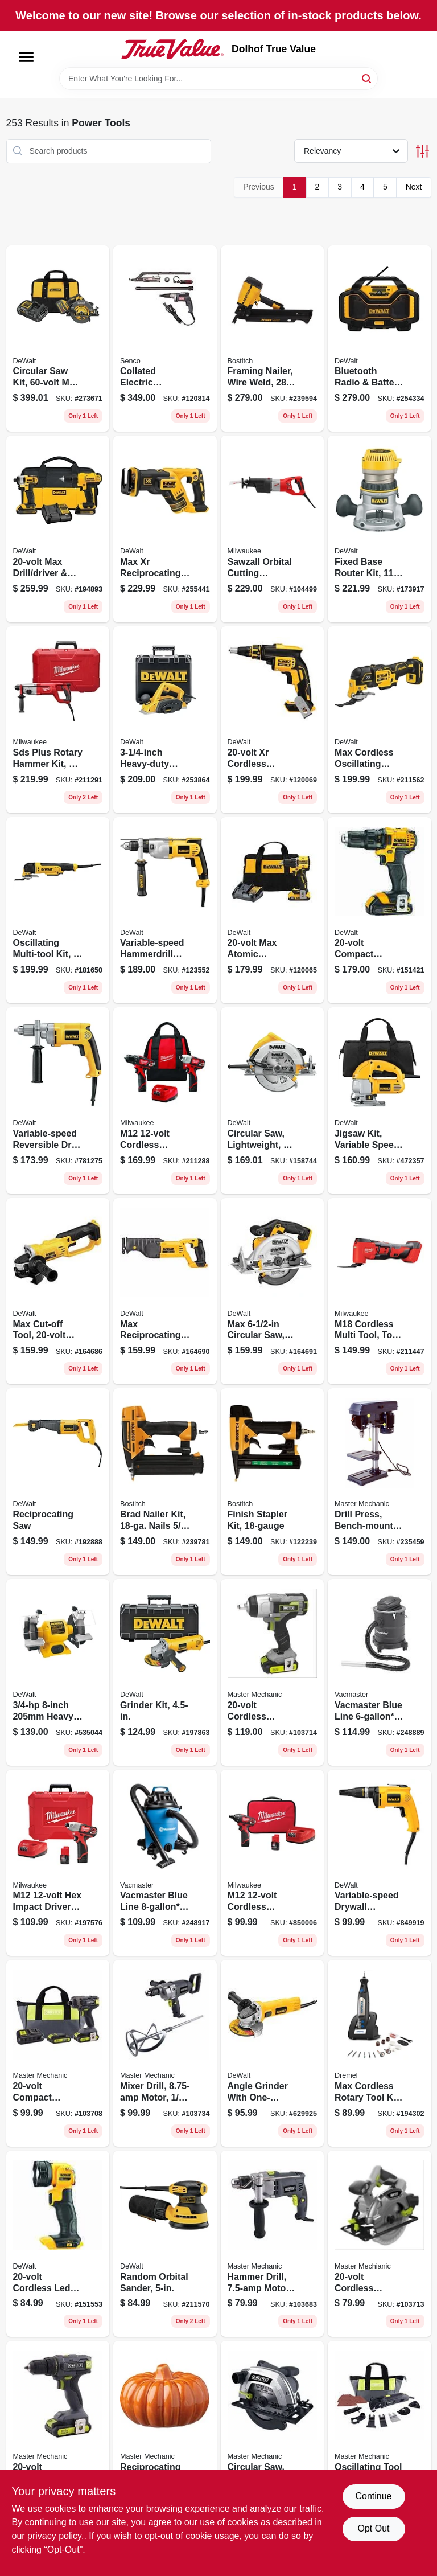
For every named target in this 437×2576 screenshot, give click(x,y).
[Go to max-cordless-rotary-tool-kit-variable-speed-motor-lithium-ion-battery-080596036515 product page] (379, 2053)
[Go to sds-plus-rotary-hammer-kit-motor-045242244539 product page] (58, 719)
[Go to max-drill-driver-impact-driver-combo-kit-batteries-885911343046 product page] (58, 529)
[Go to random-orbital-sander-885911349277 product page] (165, 2244)
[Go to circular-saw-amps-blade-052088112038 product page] (272, 2434)
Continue (373, 2496)
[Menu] (26, 57)
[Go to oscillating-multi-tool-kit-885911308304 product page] (58, 910)
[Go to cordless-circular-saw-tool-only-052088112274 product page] (379, 2244)
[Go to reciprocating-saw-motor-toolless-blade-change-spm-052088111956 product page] (165, 2434)
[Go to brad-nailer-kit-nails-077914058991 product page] (165, 1481)
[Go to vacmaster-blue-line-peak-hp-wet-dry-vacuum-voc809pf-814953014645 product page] (165, 1863)
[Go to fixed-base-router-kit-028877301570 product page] (379, 529)
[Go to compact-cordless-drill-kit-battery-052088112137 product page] (58, 2434)
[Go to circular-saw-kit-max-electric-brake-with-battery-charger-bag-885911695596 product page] (58, 338)
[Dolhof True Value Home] (172, 49)
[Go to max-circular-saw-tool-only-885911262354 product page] (272, 1291)
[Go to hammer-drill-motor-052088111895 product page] (272, 2244)
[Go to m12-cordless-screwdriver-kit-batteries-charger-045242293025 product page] (272, 1863)
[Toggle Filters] (422, 151)
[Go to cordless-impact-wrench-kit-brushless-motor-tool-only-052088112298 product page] (272, 1672)
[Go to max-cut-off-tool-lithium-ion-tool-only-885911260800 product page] (58, 1291)
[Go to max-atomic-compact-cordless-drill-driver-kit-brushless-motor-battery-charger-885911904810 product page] (272, 910)
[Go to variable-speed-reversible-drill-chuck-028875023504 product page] (58, 1100)
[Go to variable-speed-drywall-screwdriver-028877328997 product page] (379, 1863)
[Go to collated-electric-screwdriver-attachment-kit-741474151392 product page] (165, 338)
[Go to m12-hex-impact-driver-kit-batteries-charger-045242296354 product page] (58, 1863)
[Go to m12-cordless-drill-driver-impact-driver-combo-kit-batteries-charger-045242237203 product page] (165, 1100)
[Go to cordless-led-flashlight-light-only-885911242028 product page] (58, 2244)
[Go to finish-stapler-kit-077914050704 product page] (272, 1481)
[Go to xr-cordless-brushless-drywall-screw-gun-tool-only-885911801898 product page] (272, 719)
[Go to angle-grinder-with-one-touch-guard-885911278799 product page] (272, 2053)
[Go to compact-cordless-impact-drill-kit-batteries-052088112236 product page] (58, 2053)
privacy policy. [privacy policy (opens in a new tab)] (55, 2536)
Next (414, 186)
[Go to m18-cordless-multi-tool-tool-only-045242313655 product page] (379, 1291)
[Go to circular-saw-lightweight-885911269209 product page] (272, 1100)
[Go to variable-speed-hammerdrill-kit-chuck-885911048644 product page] (165, 910)
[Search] (367, 77)
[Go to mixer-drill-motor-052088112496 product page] (165, 2053)
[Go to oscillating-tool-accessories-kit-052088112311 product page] (379, 2434)
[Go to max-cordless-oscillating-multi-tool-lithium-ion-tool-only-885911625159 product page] (379, 719)
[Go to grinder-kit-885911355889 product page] (165, 1672)
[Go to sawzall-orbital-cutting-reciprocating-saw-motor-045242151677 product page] (272, 529)
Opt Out (373, 2528)
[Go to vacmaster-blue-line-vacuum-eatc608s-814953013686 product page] (379, 1672)
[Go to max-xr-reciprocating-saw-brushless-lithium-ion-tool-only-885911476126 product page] (165, 529)
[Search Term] (218, 78)
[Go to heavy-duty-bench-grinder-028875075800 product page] (58, 1672)
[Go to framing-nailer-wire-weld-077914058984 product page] (272, 338)
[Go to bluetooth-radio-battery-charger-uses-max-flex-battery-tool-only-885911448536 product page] (379, 338)
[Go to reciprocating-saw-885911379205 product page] (58, 1481)
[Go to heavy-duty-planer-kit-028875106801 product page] (165, 719)
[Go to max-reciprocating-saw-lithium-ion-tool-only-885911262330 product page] (165, 1291)
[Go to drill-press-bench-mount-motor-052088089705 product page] (379, 1481)
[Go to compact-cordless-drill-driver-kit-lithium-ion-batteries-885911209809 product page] (379, 910)
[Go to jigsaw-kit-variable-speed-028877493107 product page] (379, 1100)
